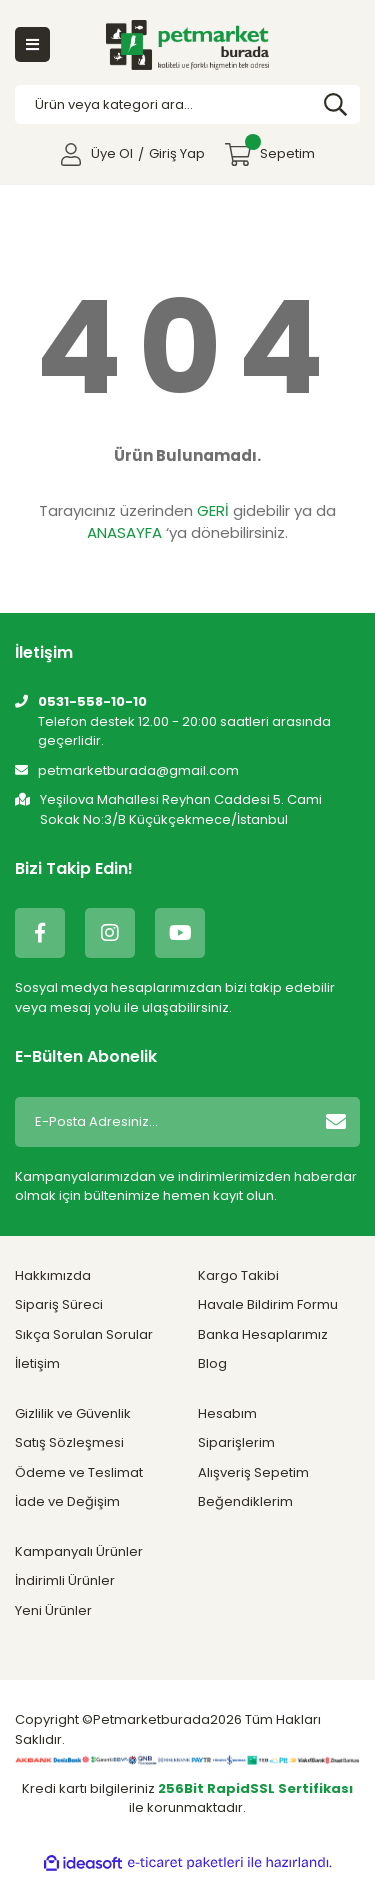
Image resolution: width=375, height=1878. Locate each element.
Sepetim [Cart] (280, 148)
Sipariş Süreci (59, 1304)
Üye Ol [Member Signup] (112, 153)
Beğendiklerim (245, 1501)
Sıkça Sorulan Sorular (84, 1334)
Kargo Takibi (238, 1275)
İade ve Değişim (67, 1501)
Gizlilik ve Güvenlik (73, 1413)
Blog (212, 1363)
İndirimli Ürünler (65, 1580)
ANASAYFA (124, 532)
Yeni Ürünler (53, 1610)
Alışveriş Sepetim (253, 1472)
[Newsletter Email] (160, 1122)
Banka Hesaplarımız (263, 1334)
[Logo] (187, 44)
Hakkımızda (53, 1275)
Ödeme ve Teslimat (79, 1472)
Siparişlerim (236, 1442)
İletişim (37, 1363)
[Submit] (336, 1122)
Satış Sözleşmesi (69, 1442)
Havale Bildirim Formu (268, 1304)
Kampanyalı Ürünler (79, 1551)
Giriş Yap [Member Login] (177, 153)
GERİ (213, 510)
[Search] (187, 105)
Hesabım (227, 1413)
